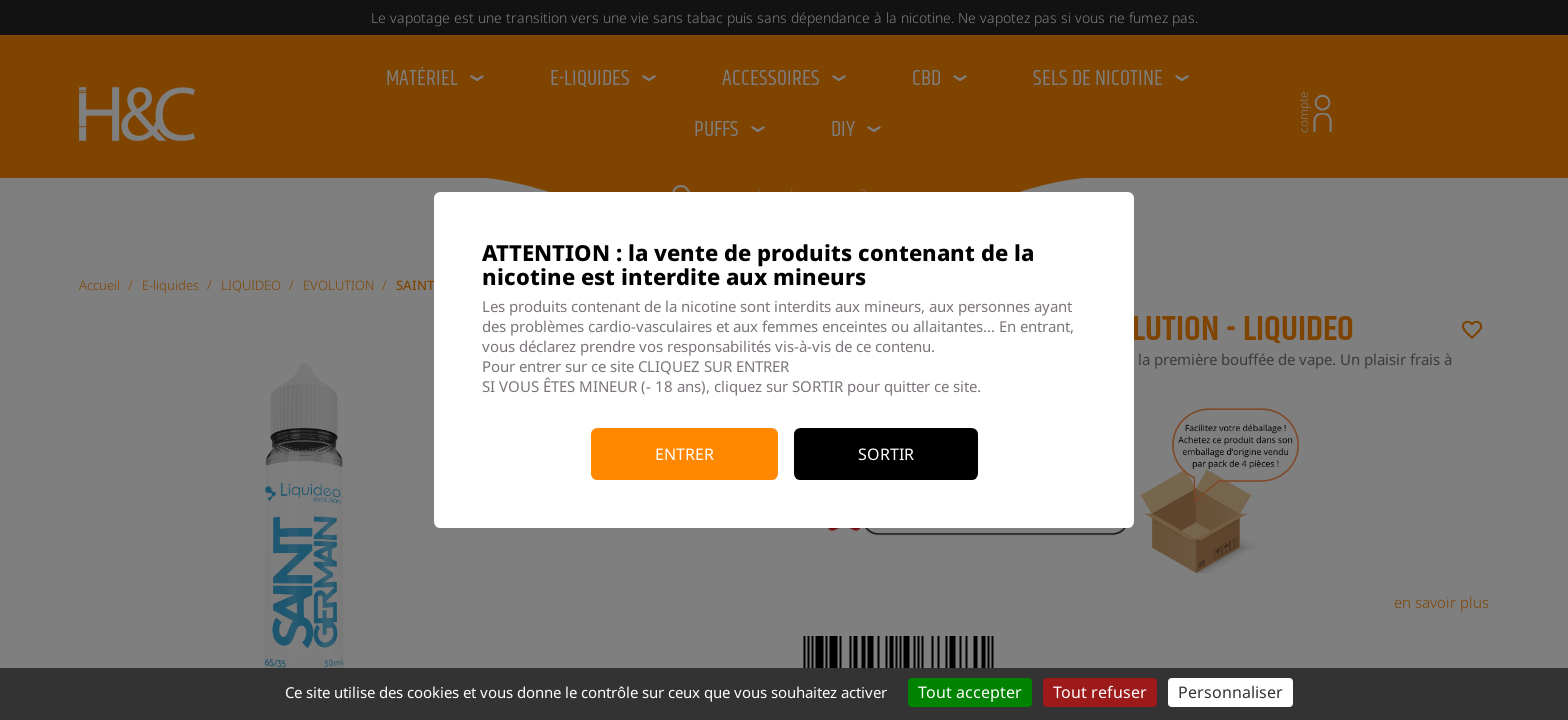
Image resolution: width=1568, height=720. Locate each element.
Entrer (684, 454)
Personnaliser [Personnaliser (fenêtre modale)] (1230, 692)
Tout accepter (970, 692)
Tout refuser (1100, 692)
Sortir (886, 454)
